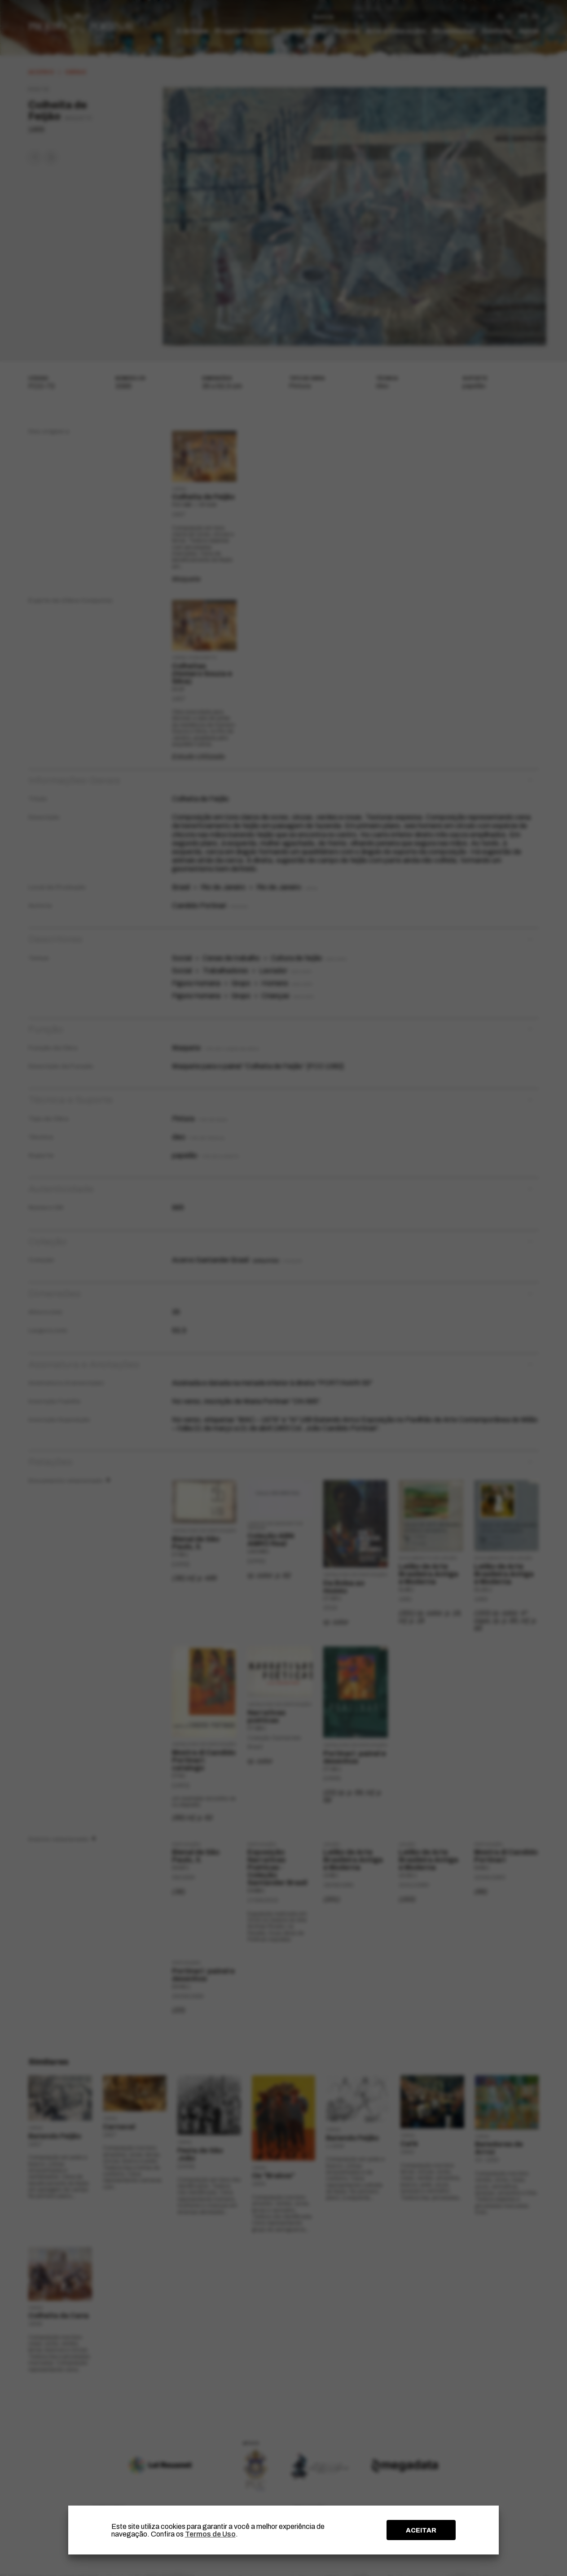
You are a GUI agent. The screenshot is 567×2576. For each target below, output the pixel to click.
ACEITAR (421, 2530)
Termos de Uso (210, 2534)
